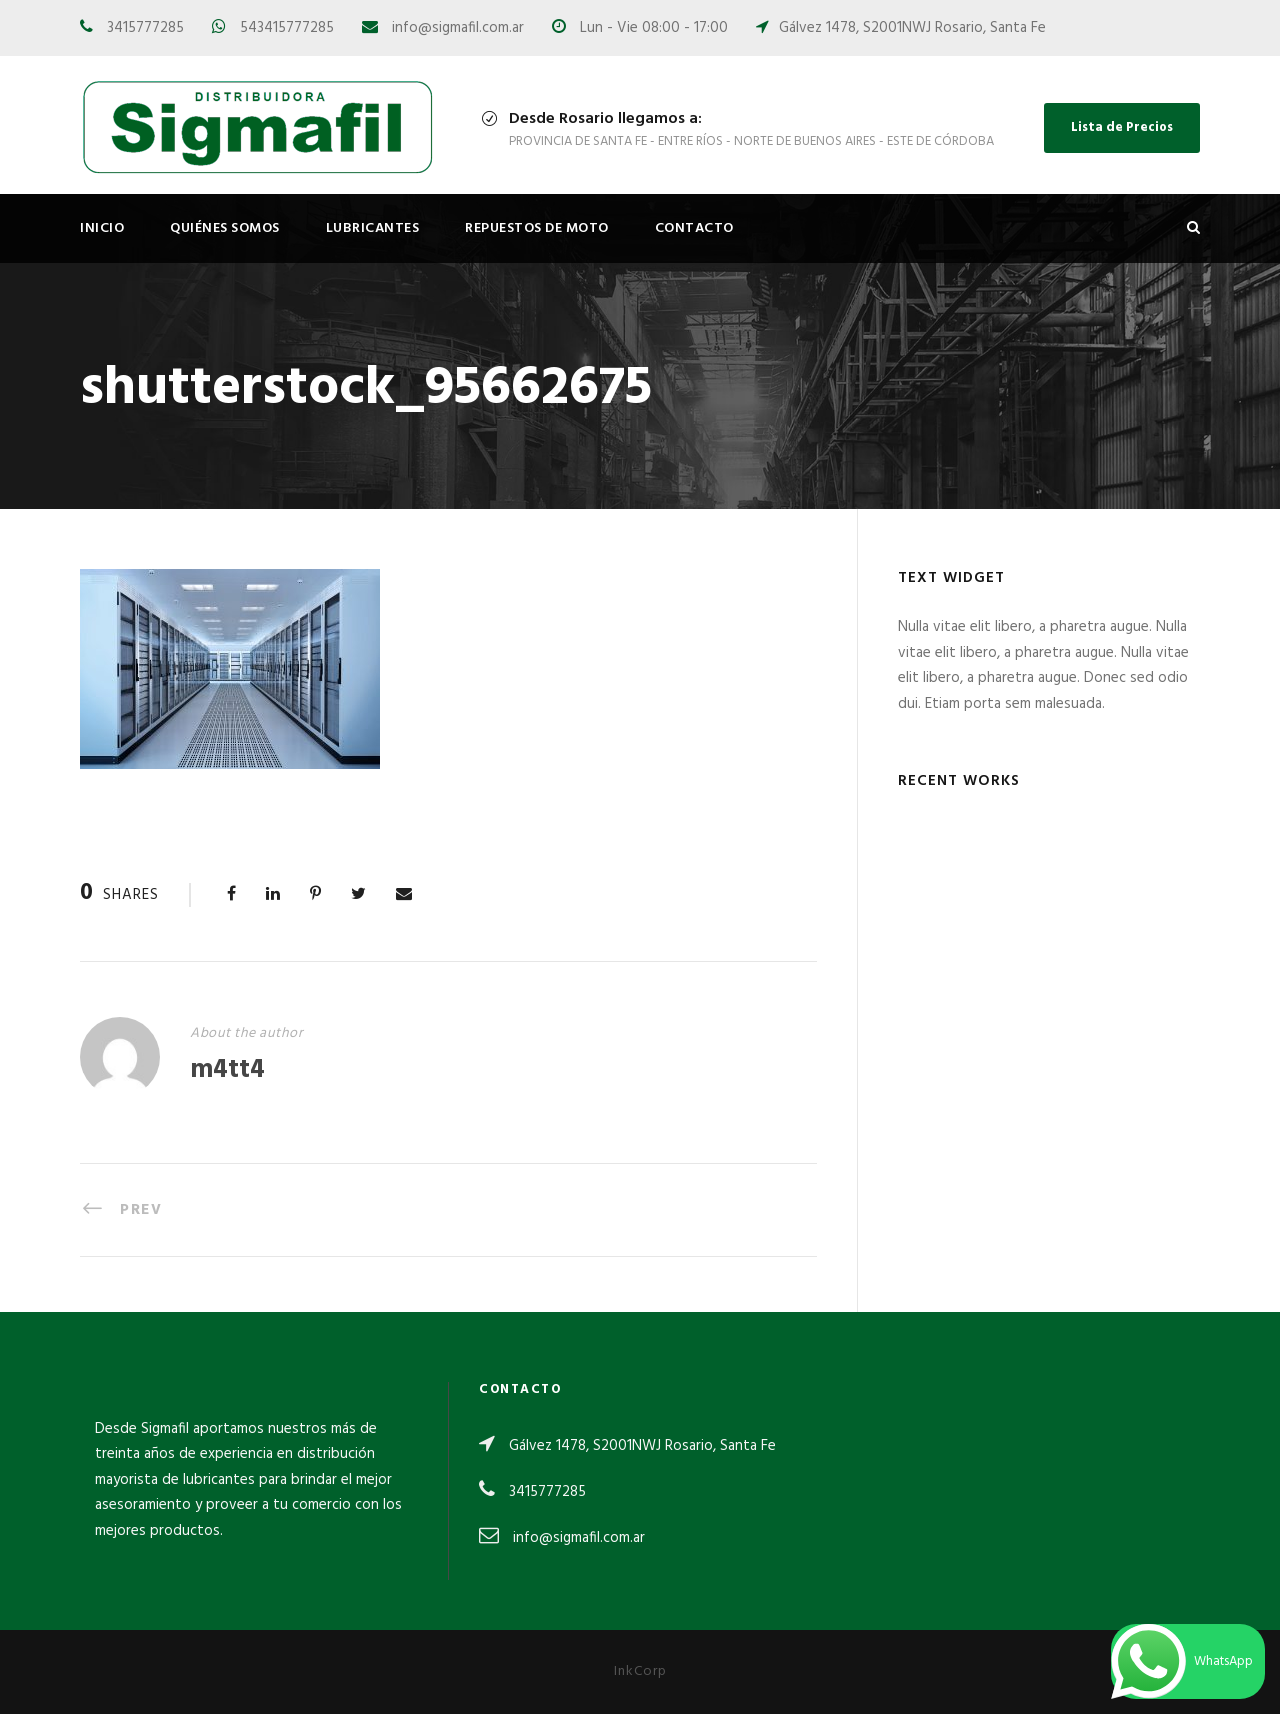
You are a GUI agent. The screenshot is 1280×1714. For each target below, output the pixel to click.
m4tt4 (227, 1070)
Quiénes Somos (225, 228)
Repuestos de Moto (537, 228)
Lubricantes (373, 228)
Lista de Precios (1122, 127)
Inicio (102, 228)
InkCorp (640, 1671)
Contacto (694, 228)
